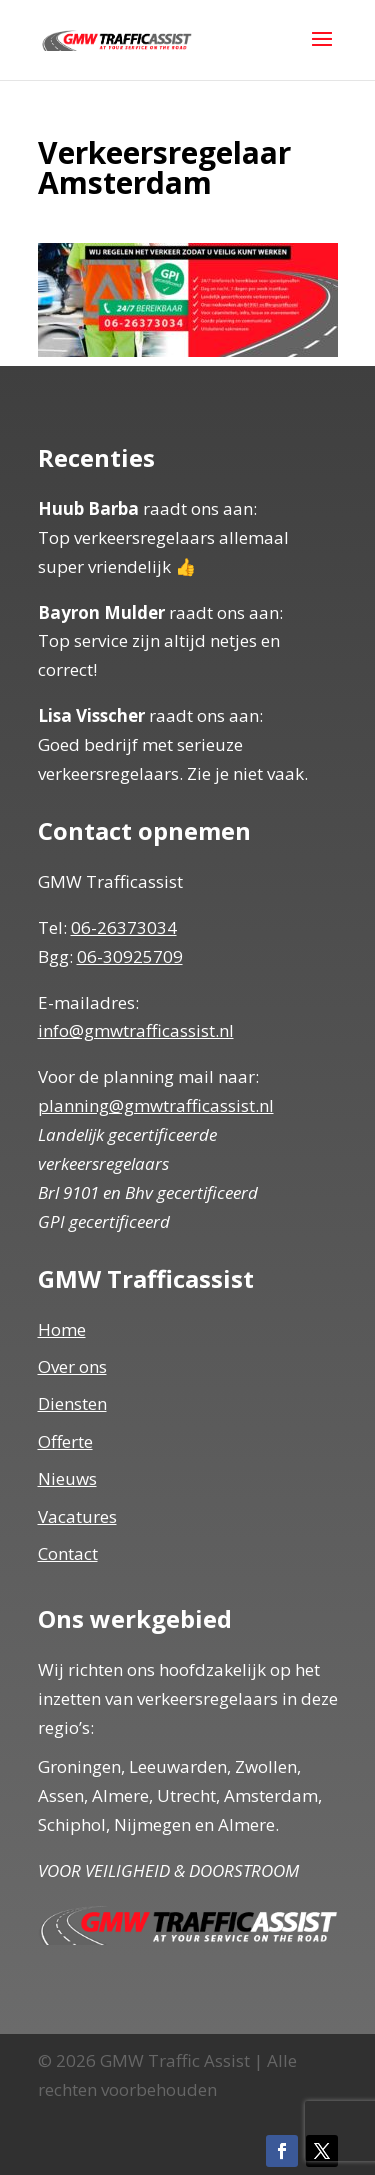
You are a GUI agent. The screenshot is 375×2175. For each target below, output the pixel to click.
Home (62, 1329)
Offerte (65, 1441)
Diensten (72, 1403)
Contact (68, 1553)
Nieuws (67, 1478)
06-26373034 (124, 927)
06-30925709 (130, 956)
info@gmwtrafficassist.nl (136, 1030)
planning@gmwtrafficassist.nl (156, 1105)
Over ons (72, 1366)
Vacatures (77, 1516)
